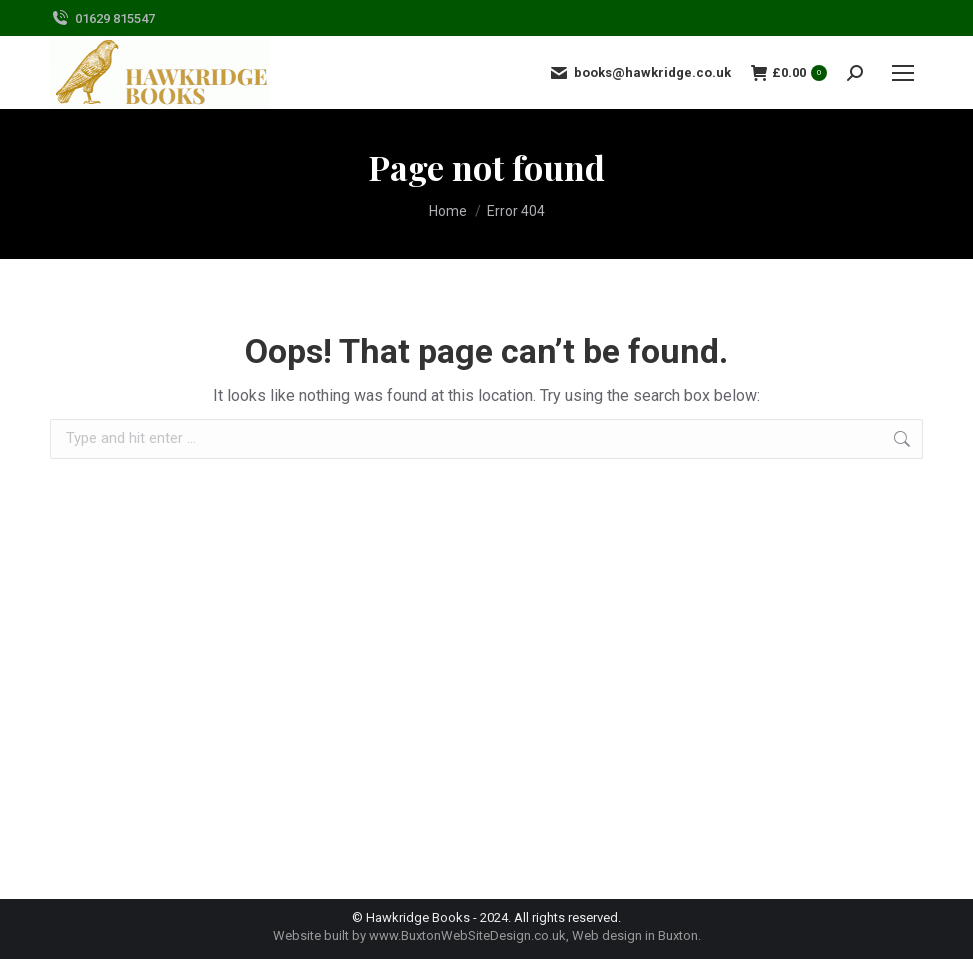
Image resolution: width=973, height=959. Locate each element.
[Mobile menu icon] (903, 73)
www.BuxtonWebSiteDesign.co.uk (467, 935)
